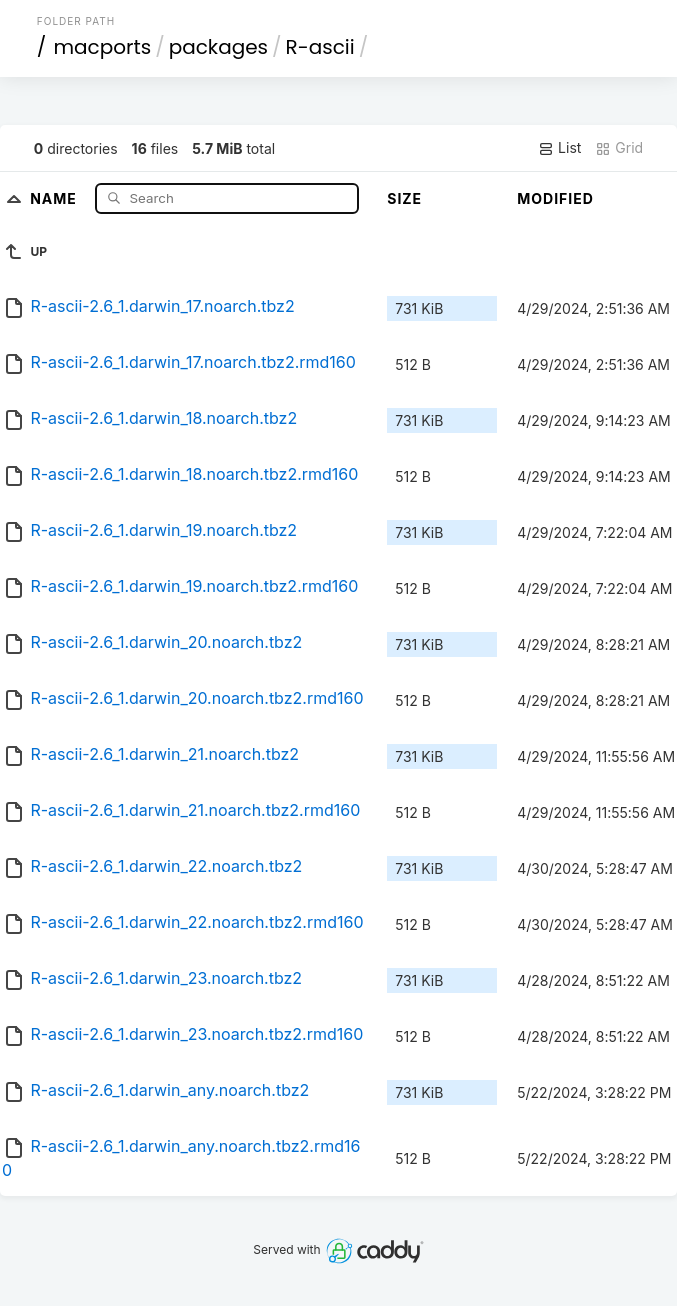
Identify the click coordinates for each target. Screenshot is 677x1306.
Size (404, 198)
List (559, 148)
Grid (619, 148)
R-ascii (320, 47)
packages (218, 47)
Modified (555, 198)
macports (102, 47)
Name (55, 197)
